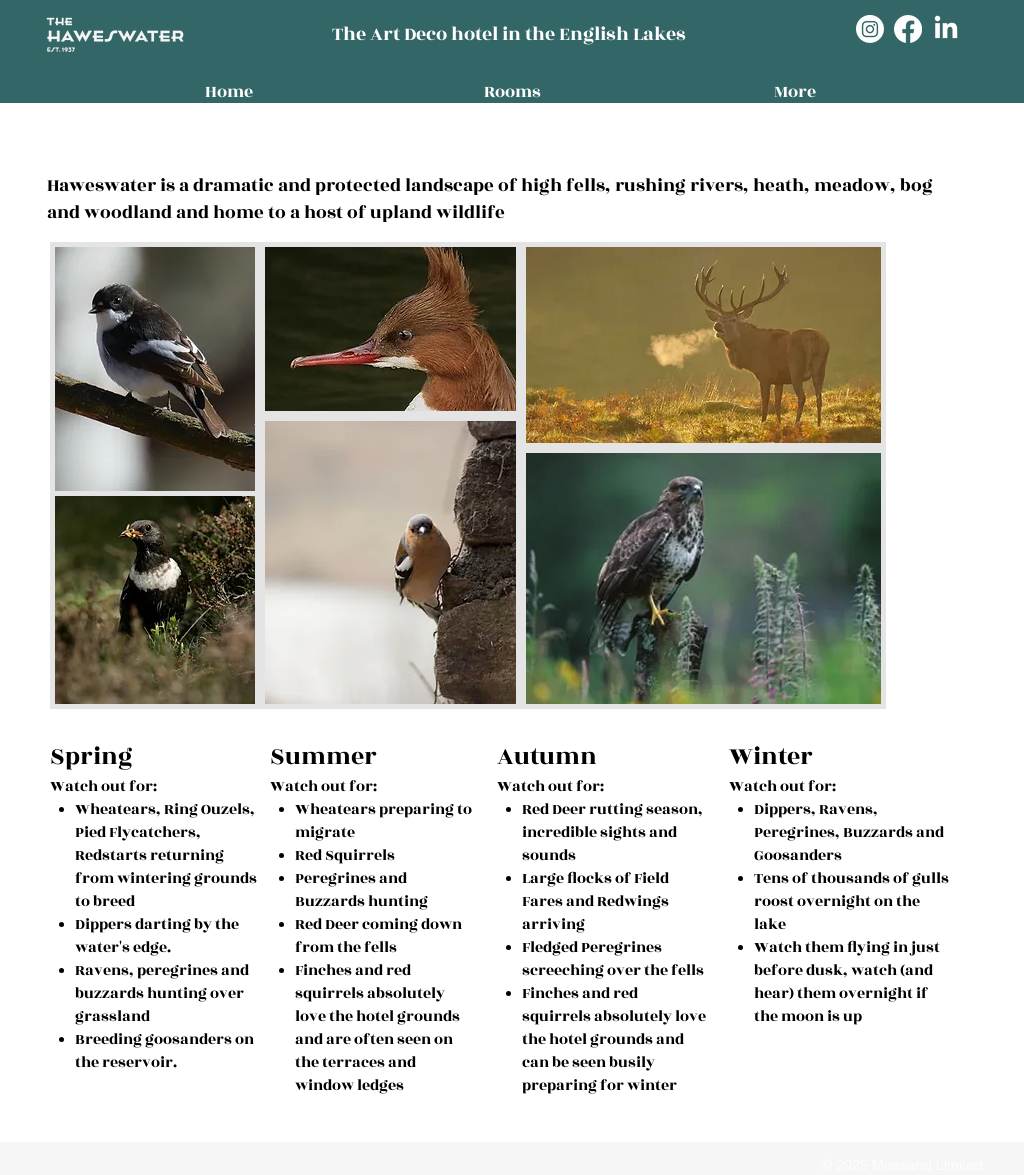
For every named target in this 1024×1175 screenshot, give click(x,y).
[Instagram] (870, 29)
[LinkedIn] (946, 29)
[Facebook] (908, 29)
